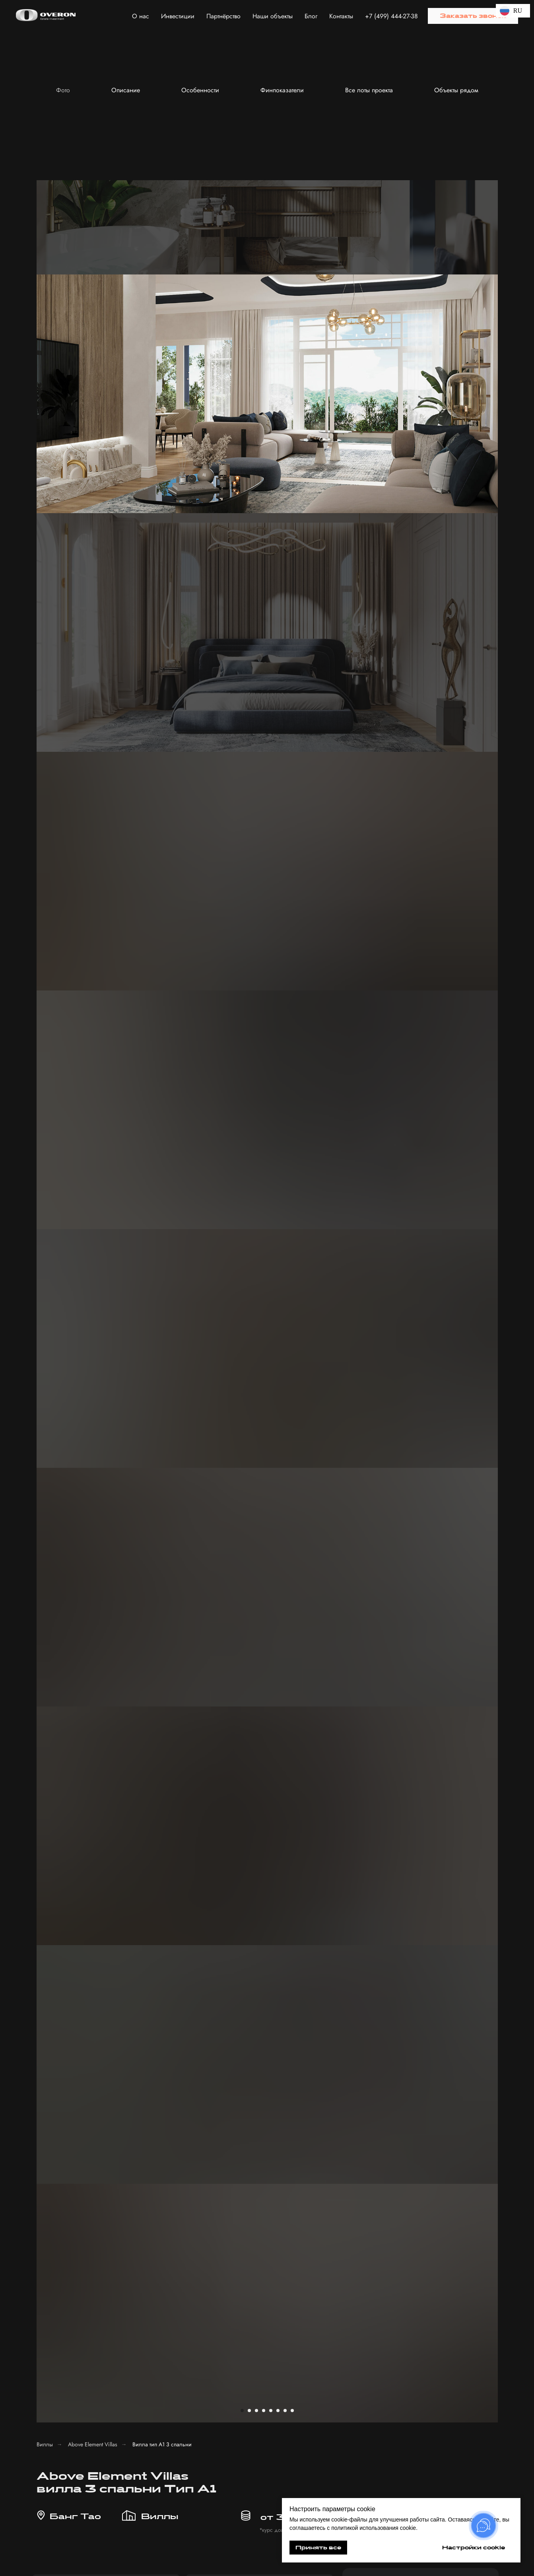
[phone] (420, 504)
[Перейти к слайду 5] (270, 262)
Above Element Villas (92, 296)
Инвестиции (177, 16)
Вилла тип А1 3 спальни (162, 296)
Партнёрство (223, 16)
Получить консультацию (392, 2385)
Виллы (45, 296)
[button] (473, 16)
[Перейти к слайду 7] (285, 262)
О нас (140, 16)
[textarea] (392, 2335)
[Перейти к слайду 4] (263, 262)
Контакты (341, 16)
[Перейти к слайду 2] (249, 262)
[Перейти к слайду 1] (242, 262)
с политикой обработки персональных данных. (420, 537)
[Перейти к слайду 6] (278, 262)
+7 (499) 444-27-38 (391, 16)
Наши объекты (272, 16)
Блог (311, 16)
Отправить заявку (420, 565)
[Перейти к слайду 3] (256, 262)
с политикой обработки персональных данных (385, 2361)
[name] (420, 476)
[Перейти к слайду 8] (292, 262)
